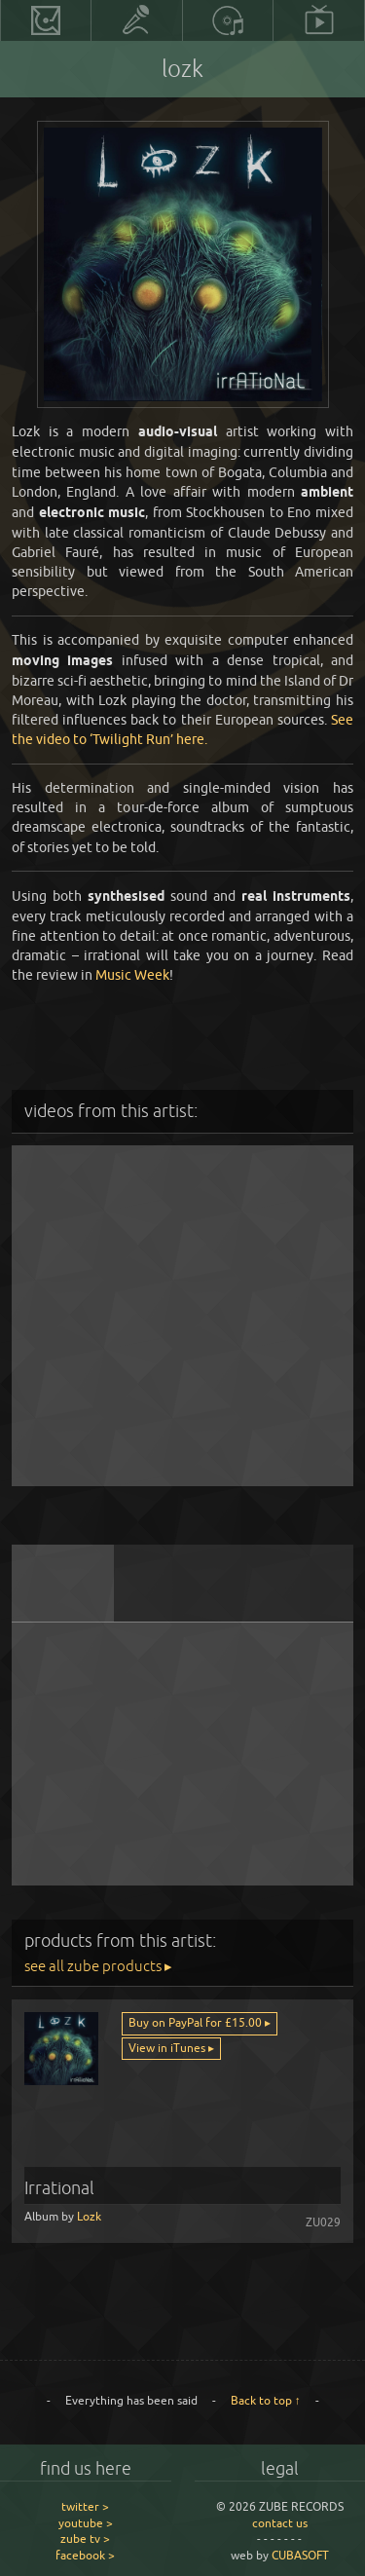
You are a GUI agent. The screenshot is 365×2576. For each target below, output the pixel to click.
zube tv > (85, 2538)
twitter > (85, 2506)
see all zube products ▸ (98, 1966)
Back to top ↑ (266, 2400)
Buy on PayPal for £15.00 (196, 2022)
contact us (280, 2523)
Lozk (89, 2216)
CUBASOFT (300, 2555)
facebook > (85, 2555)
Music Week (132, 974)
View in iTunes (168, 2047)
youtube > (85, 2523)
